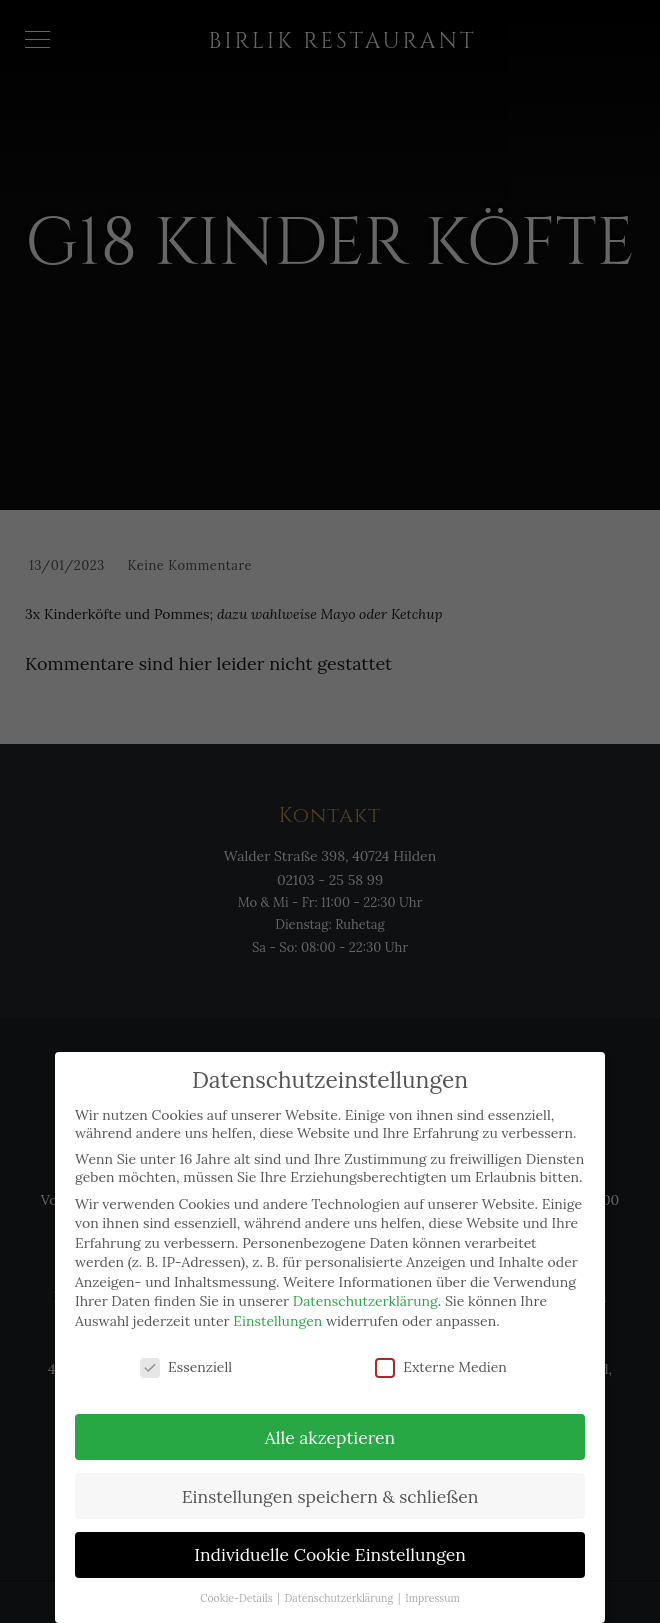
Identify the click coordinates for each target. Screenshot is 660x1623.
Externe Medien (441, 1355)
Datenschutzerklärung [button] (340, 1587)
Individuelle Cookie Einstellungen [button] (330, 1543)
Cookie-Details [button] (237, 1587)
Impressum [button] (432, 1587)
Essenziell (186, 1355)
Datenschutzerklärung (365, 1290)
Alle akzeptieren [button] (330, 1425)
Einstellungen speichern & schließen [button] (330, 1484)
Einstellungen (277, 1310)
